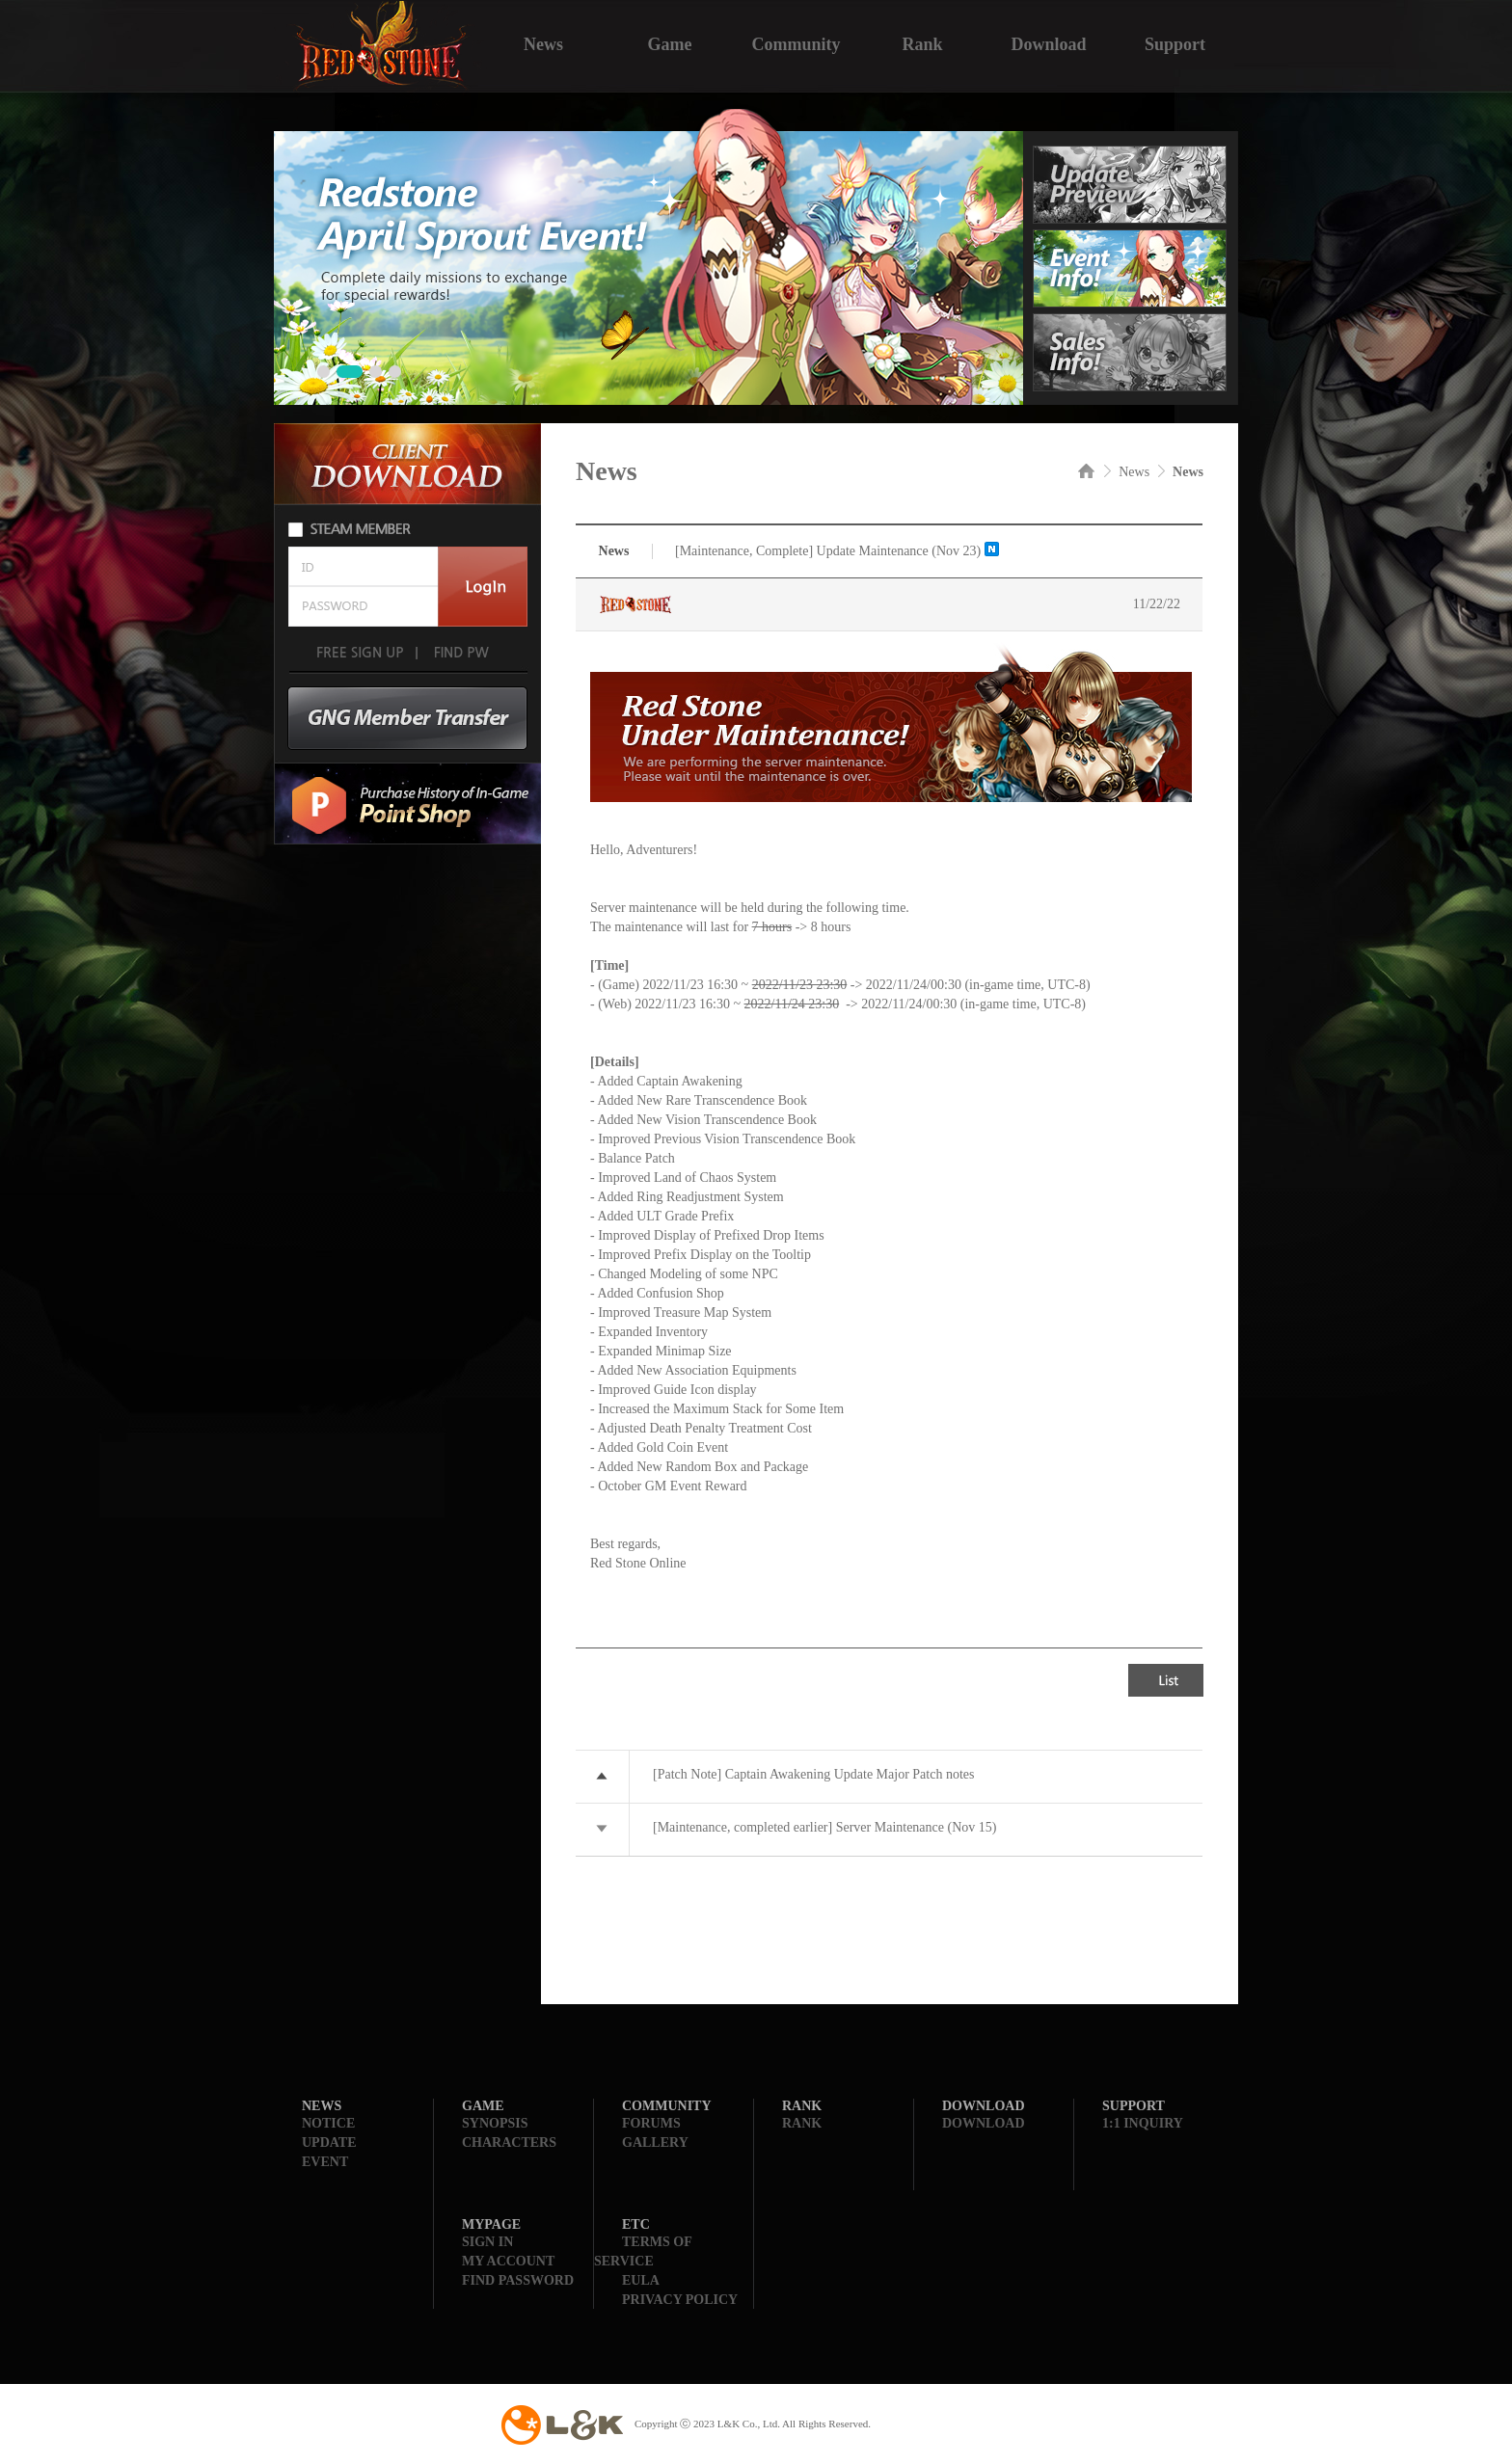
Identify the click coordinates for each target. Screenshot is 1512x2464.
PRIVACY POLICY (680, 2299)
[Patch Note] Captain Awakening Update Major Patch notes (813, 1774)
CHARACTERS (509, 2142)
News (543, 42)
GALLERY (655, 2142)
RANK (802, 2123)
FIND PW (459, 652)
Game (670, 42)
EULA (641, 2280)
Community (795, 42)
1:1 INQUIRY (1142, 2123)
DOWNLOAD (983, 2123)
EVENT (325, 2162)
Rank (922, 42)
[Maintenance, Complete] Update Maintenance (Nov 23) (828, 551)
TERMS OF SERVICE (642, 2251)
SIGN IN (487, 2242)
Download (1048, 42)
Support (1175, 42)
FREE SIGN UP (359, 652)
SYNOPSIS (494, 2123)
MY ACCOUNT (508, 2261)
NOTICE (328, 2123)
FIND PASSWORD (518, 2280)
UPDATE (329, 2142)
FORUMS (651, 2123)
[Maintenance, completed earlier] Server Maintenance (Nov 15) (824, 1827)
